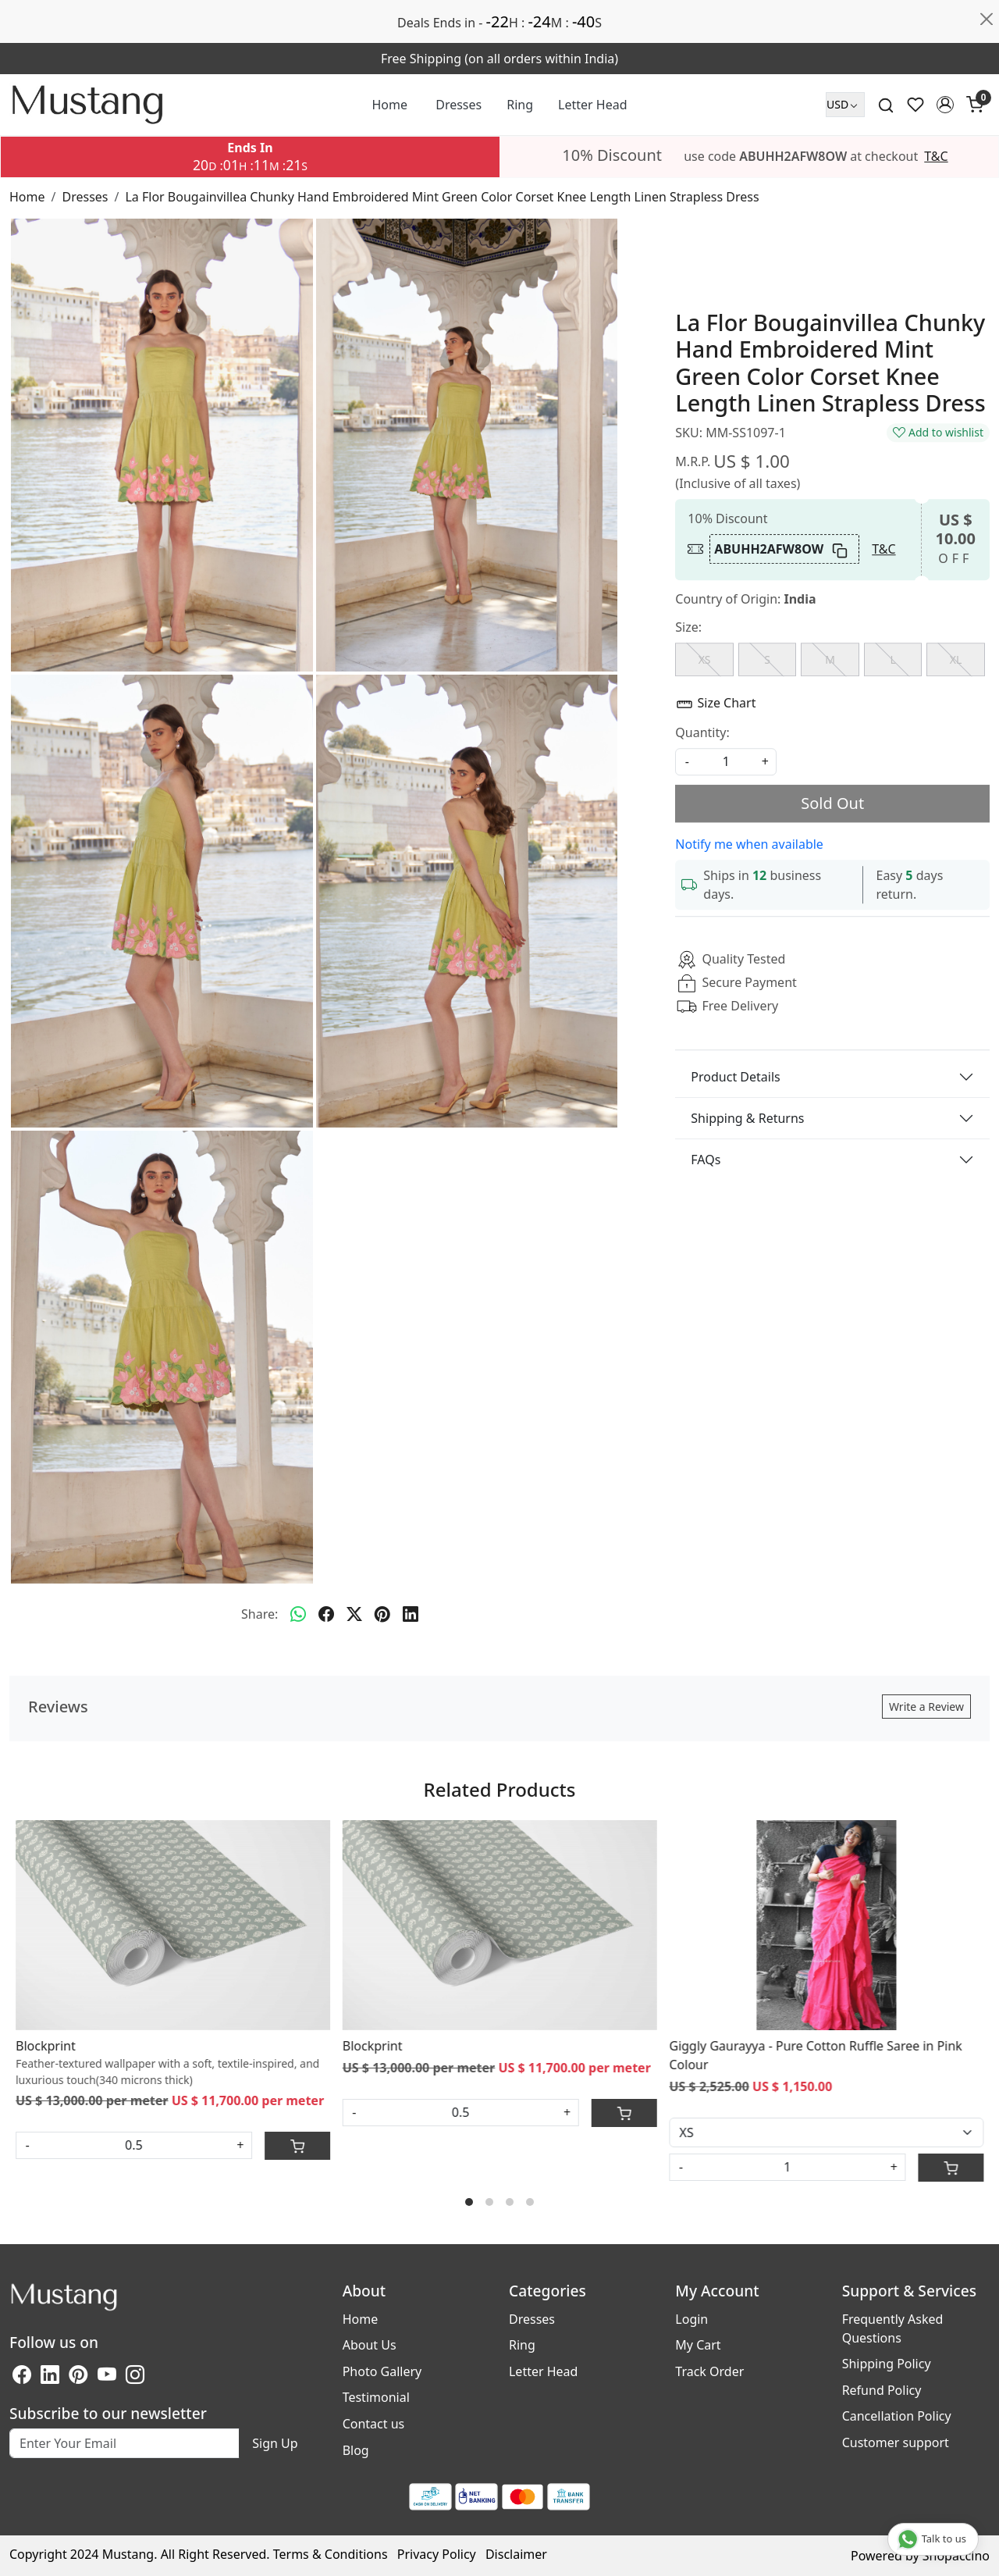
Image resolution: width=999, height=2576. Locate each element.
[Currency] (845, 104)
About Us (369, 2344)
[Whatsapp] (298, 1614)
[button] (945, 104)
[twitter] (354, 1614)
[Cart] (297, 2146)
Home (390, 104)
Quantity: (702, 732)
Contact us (374, 2423)
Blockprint (46, 2045)
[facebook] (326, 1614)
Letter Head (592, 104)
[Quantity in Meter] (134, 2145)
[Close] (986, 19)
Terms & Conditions (330, 2554)
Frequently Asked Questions (893, 2328)
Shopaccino (956, 2555)
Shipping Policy (886, 2363)
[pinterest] (382, 1614)
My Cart (697, 2344)
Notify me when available (749, 844)
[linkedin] (410, 1614)
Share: (259, 1614)
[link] (886, 105)
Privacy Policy (436, 2554)
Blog (356, 2450)
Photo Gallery (382, 2371)
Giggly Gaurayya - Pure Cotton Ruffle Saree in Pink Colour (815, 2055)
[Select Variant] (826, 2132)
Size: (688, 627)
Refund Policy (882, 2390)
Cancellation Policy (896, 2416)
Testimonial (376, 2397)
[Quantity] (787, 2167)
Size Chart (715, 704)
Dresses (459, 104)
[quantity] (726, 761)
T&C (935, 156)
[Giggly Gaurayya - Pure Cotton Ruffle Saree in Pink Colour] (826, 1924)
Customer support (895, 2442)
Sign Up (274, 2443)
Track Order (709, 2371)
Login (691, 2319)
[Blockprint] (173, 1924)
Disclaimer (516, 2554)
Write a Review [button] (926, 1706)
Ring (520, 104)
